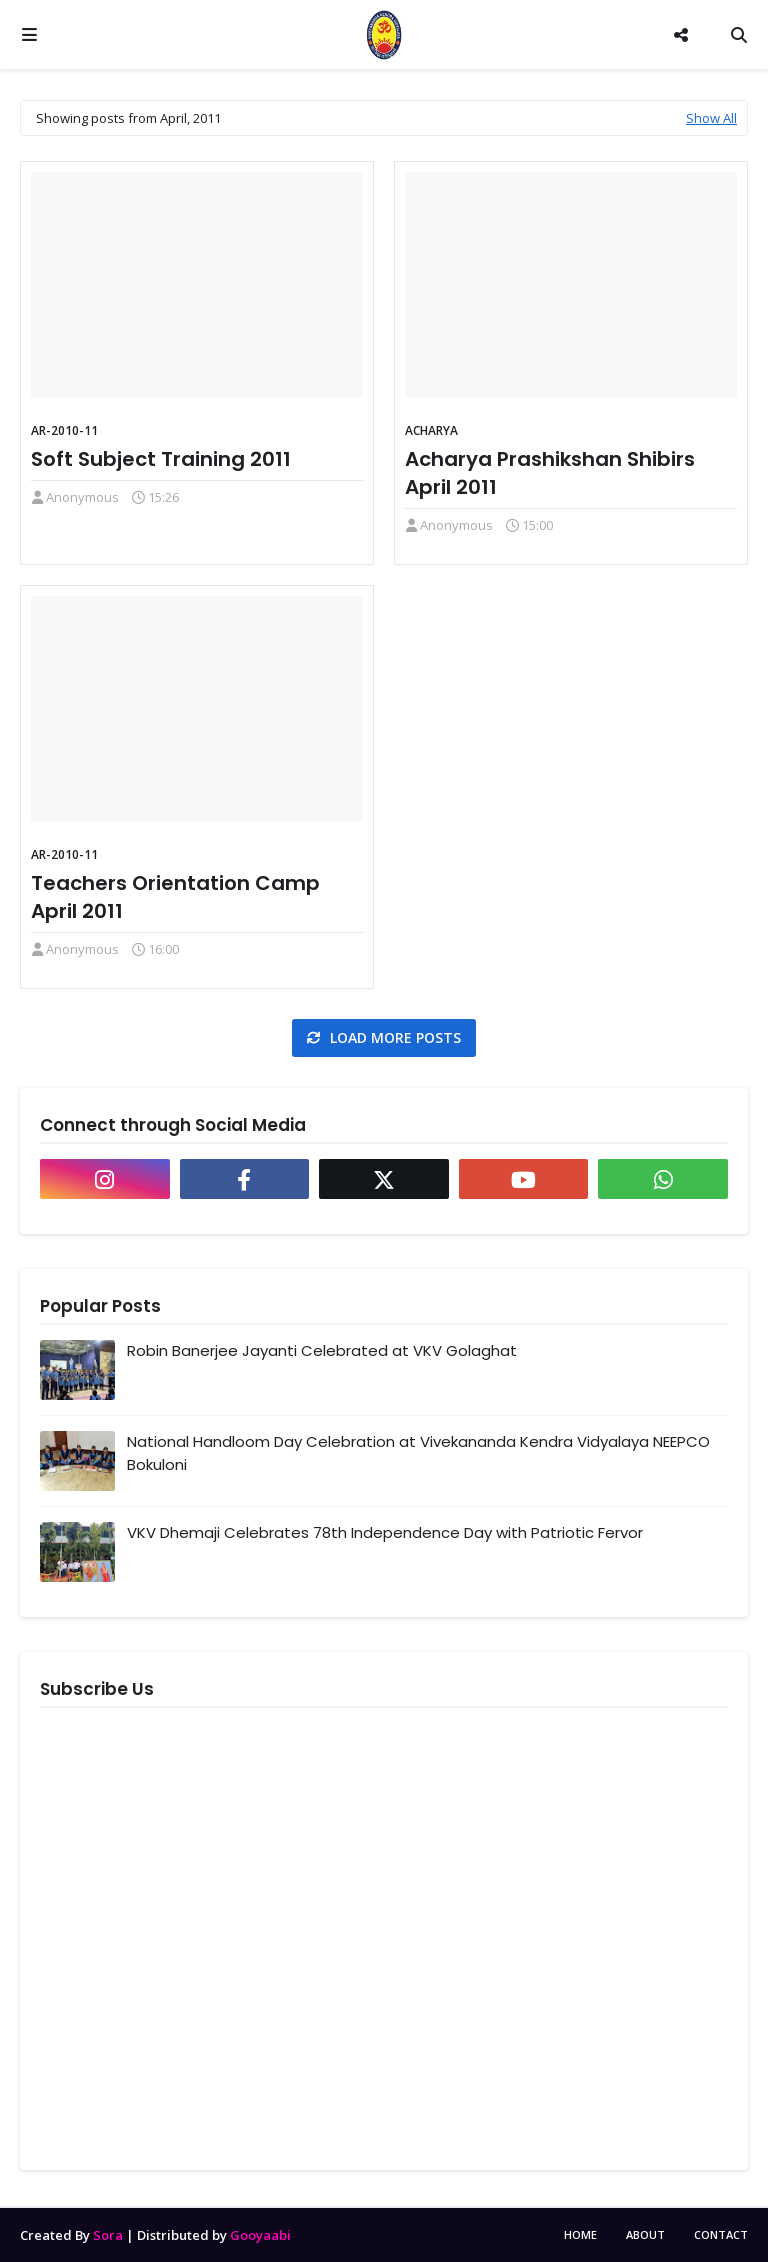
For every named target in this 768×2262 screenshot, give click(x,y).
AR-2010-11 (64, 430)
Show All (711, 118)
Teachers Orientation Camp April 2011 (175, 897)
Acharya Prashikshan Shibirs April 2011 (550, 473)
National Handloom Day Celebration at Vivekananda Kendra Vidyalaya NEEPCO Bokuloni (418, 1453)
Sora (108, 2235)
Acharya (431, 430)
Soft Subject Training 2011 (161, 459)
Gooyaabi (260, 2235)
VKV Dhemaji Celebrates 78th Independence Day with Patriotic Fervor (385, 1532)
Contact (721, 2234)
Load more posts (393, 1037)
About (645, 2234)
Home (580, 2234)
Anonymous (82, 497)
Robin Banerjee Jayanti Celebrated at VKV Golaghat (322, 1350)
